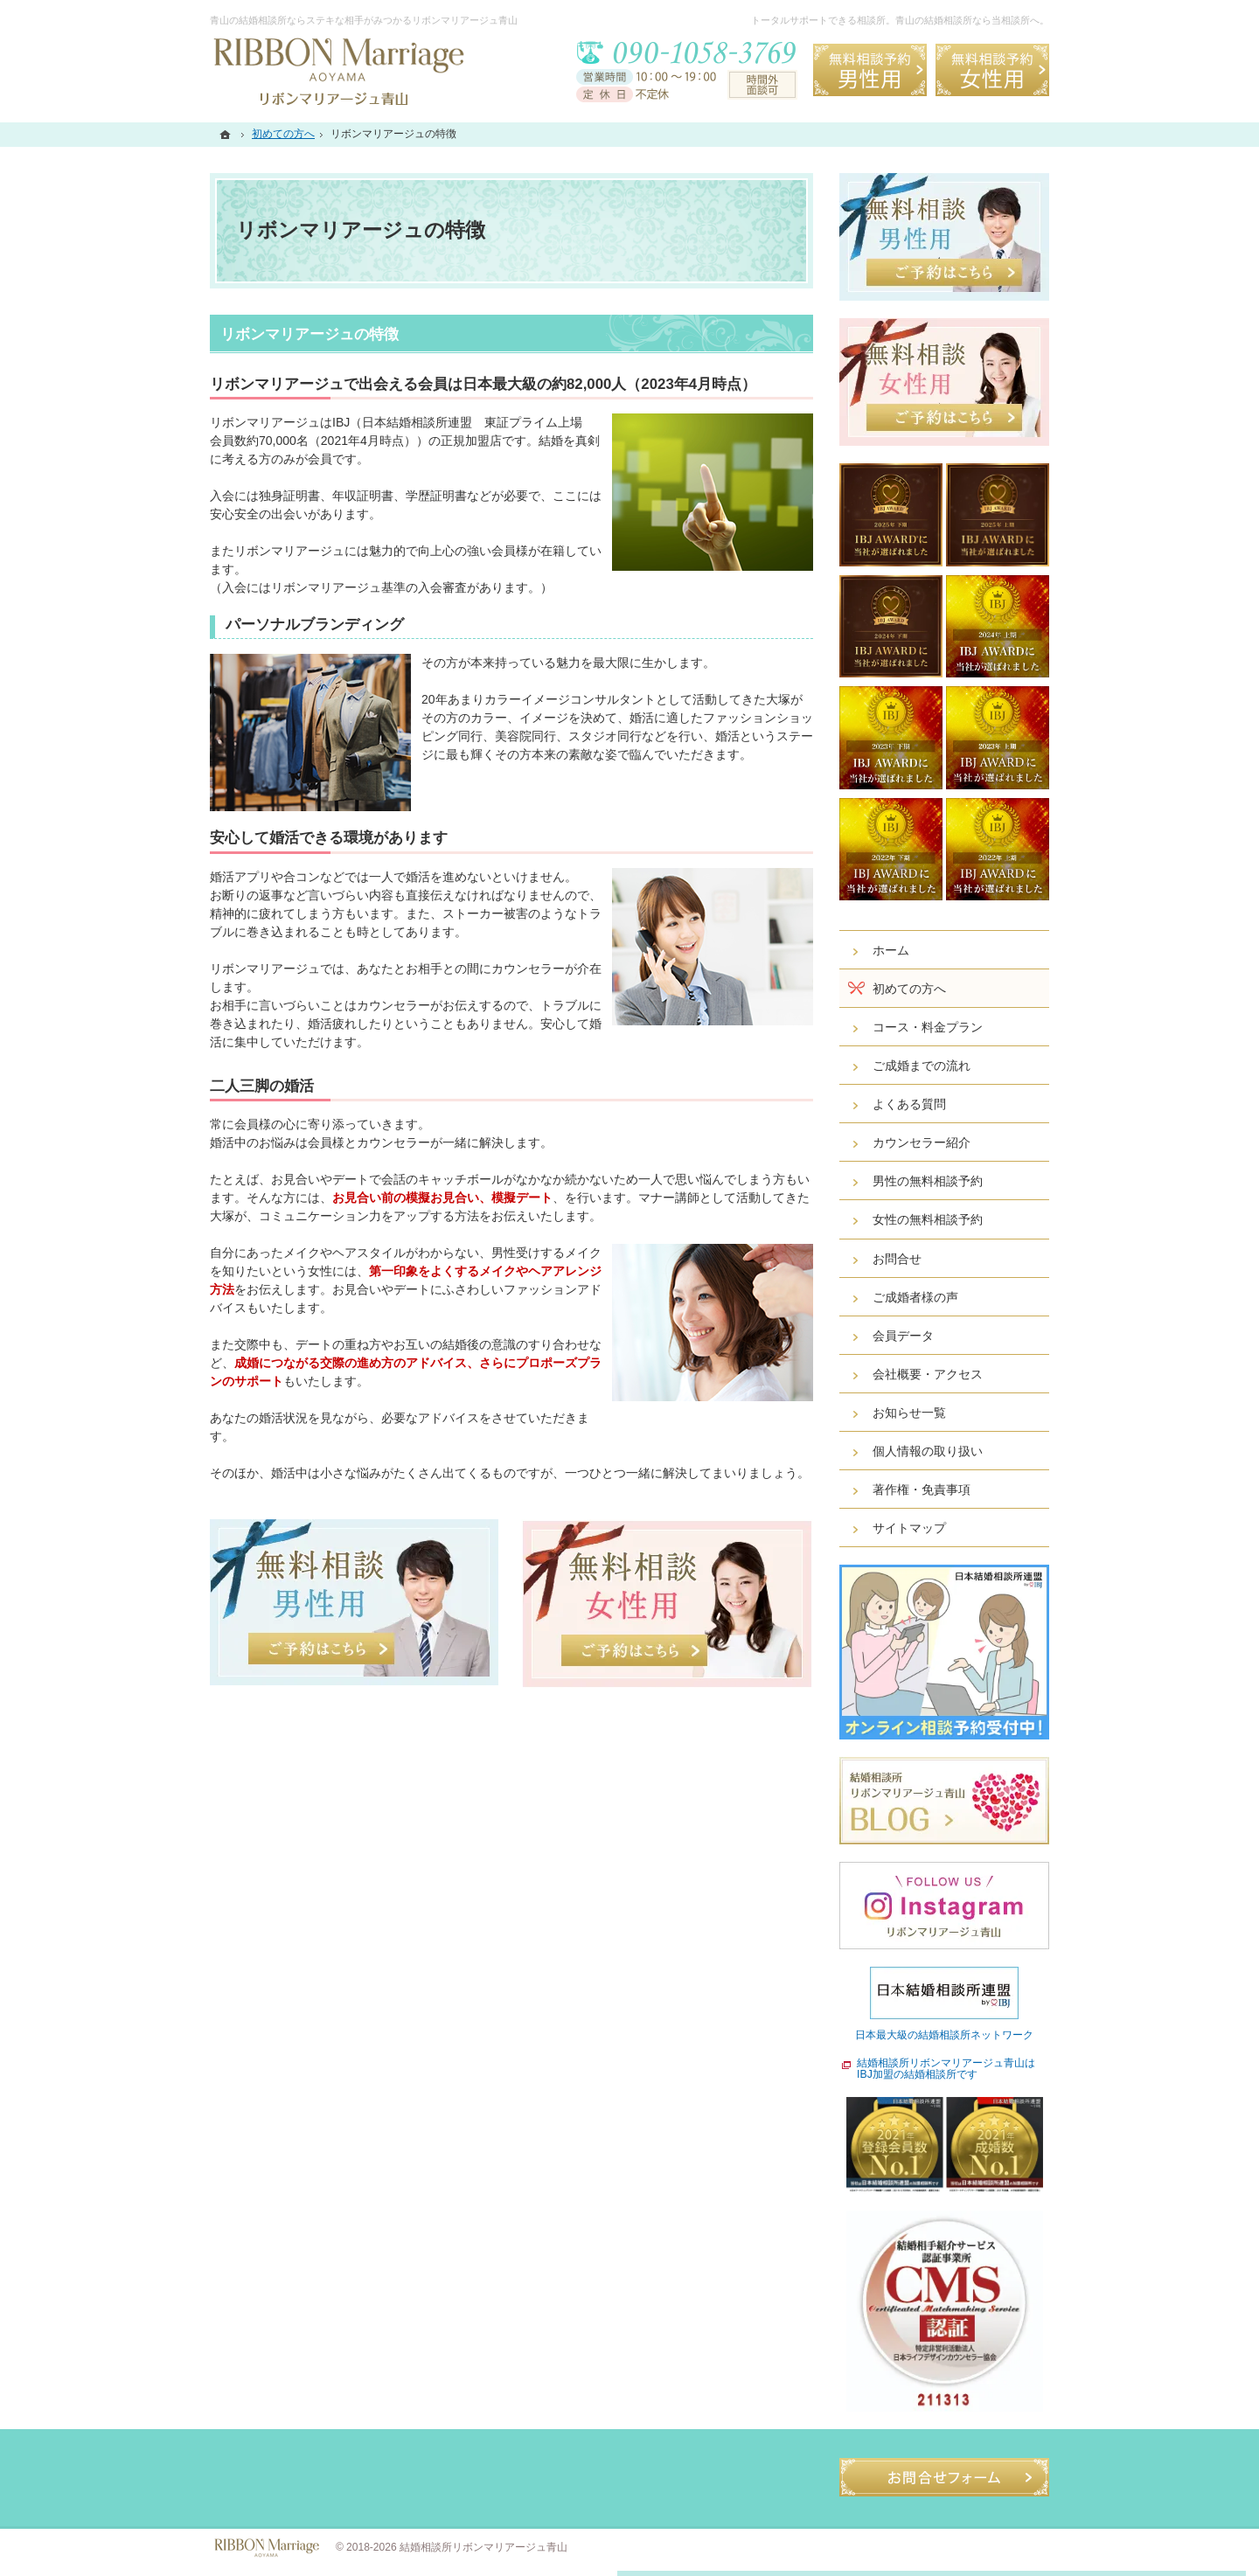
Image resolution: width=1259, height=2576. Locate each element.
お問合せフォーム (944, 2477)
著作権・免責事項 (921, 1489)
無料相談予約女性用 (992, 70)
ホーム (891, 950)
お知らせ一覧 (909, 1413)
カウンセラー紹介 (921, 1142)
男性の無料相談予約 (928, 1181)
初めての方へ (909, 989)
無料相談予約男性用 (870, 70)
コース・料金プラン (928, 1027)
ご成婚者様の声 (915, 1297)
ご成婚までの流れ (921, 1066)
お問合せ (897, 1259)
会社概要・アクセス (928, 1374)
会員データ (903, 1336)
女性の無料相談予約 (928, 1219)
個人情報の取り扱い (928, 1451)
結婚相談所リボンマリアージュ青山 (483, 2547)
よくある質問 (909, 1104)
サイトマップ (909, 1528)
